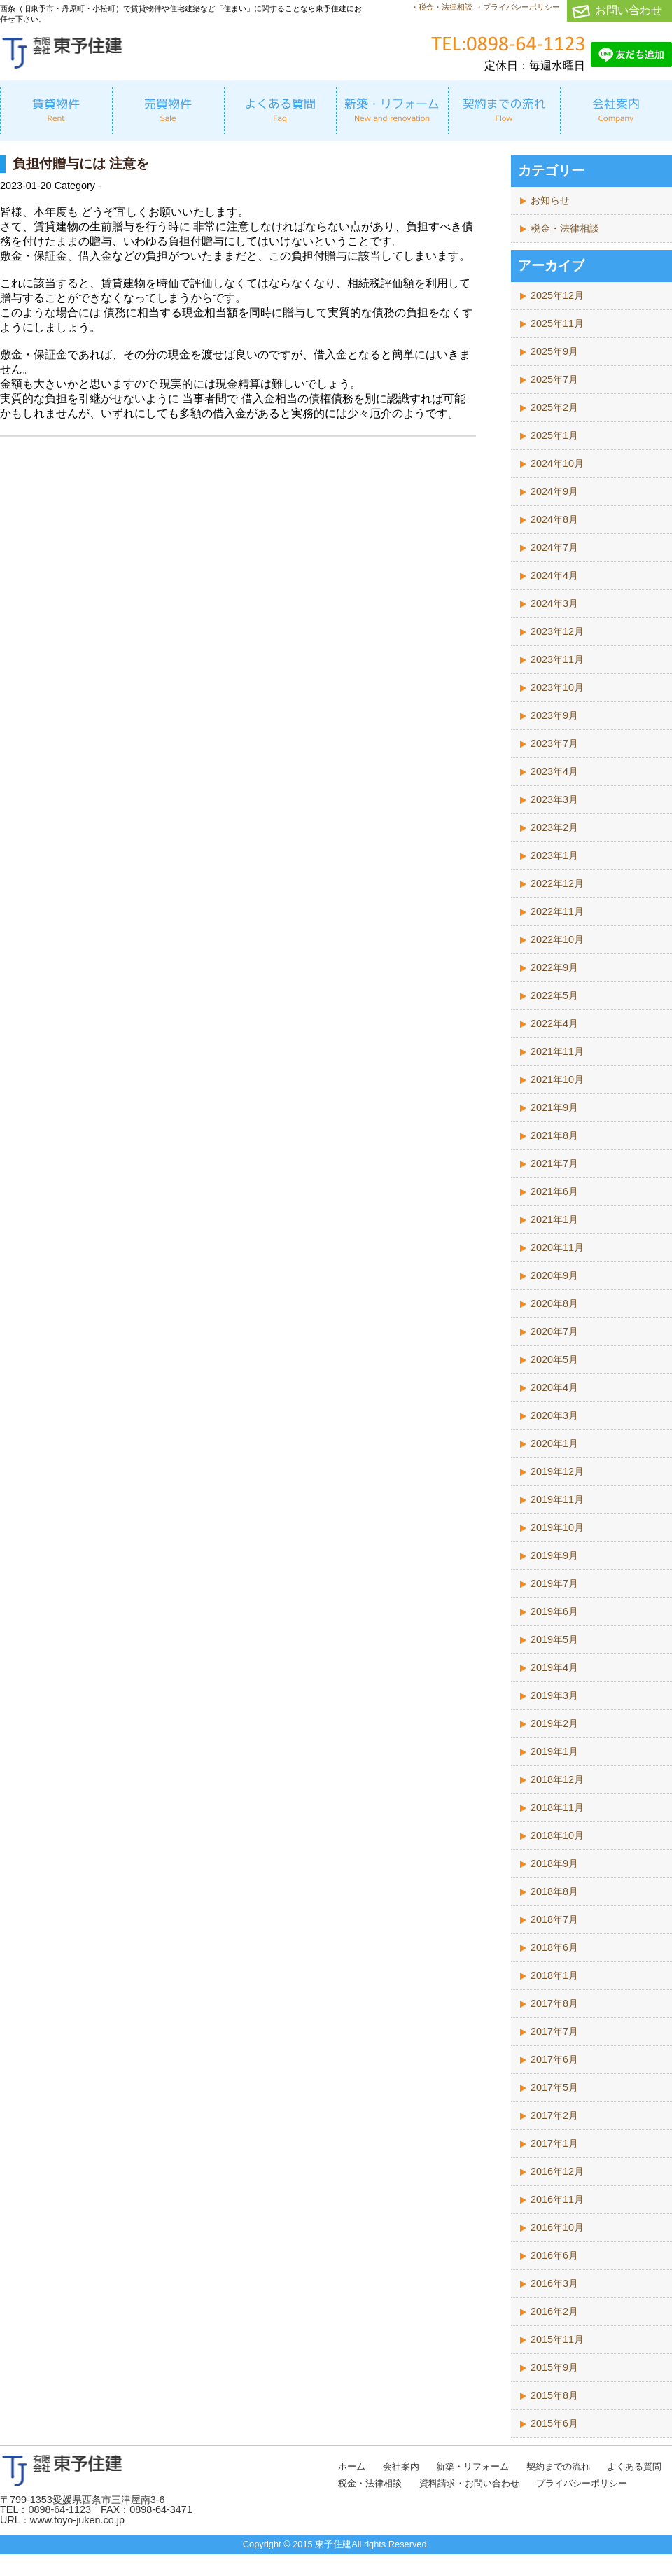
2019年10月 (557, 1527)
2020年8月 (554, 1303)
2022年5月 (554, 995)
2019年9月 (554, 1555)
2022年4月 (554, 1023)
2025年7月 (554, 379)
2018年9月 (554, 1863)
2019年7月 (554, 1583)
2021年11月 (557, 1051)
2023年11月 (557, 659)
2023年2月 (554, 827)
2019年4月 (554, 1667)
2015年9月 (554, 2367)
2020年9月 (554, 1275)
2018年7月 (554, 1919)
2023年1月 (554, 855)
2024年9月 (554, 491)
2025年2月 (554, 407)
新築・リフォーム (472, 2466)
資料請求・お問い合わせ (469, 2483)
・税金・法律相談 (441, 7)
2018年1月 (554, 1975)
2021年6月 (554, 1191)
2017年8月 (554, 2003)
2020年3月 (554, 1415)
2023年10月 (557, 687)
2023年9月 (554, 715)
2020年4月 (554, 1387)
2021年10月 (557, 1079)
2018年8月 (554, 1891)
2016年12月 (557, 2171)
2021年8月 (554, 1135)
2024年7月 (554, 547)
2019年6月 (554, 1611)
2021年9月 (554, 1107)
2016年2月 (554, 2311)
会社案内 (401, 2466)
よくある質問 (634, 2466)
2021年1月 (554, 1219)
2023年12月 (557, 631)
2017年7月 (554, 2031)
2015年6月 (554, 2423)
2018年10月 (557, 1835)
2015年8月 (554, 2395)
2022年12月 (557, 883)
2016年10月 (557, 2227)
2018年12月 (557, 1779)
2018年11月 (557, 1807)
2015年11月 (557, 2339)
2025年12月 (557, 295)
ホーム (351, 2466)
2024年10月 (557, 463)
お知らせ (550, 200)
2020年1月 (554, 1443)
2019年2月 (554, 1723)
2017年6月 (554, 2059)
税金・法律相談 (565, 228)
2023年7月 (554, 743)
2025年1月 (554, 435)
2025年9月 (554, 351)
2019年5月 (554, 1639)
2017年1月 (554, 2143)
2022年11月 (557, 911)
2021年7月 (554, 1163)
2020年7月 (554, 1331)
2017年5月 (554, 2087)
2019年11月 (557, 1499)
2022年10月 (557, 939)
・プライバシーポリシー (517, 7)
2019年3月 (554, 1695)
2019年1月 (554, 1751)
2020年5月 (554, 1359)
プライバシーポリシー (581, 2483)
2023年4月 (554, 771)
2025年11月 (557, 323)
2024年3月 (554, 603)
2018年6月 (554, 1947)
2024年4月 (554, 575)
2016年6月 (554, 2255)
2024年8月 (554, 519)
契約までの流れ (558, 2466)
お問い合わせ (628, 10)
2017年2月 (554, 2115)
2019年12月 (557, 1471)
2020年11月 (557, 1247)
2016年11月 (557, 2199)
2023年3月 (554, 799)
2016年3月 (554, 2283)
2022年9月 (554, 967)
